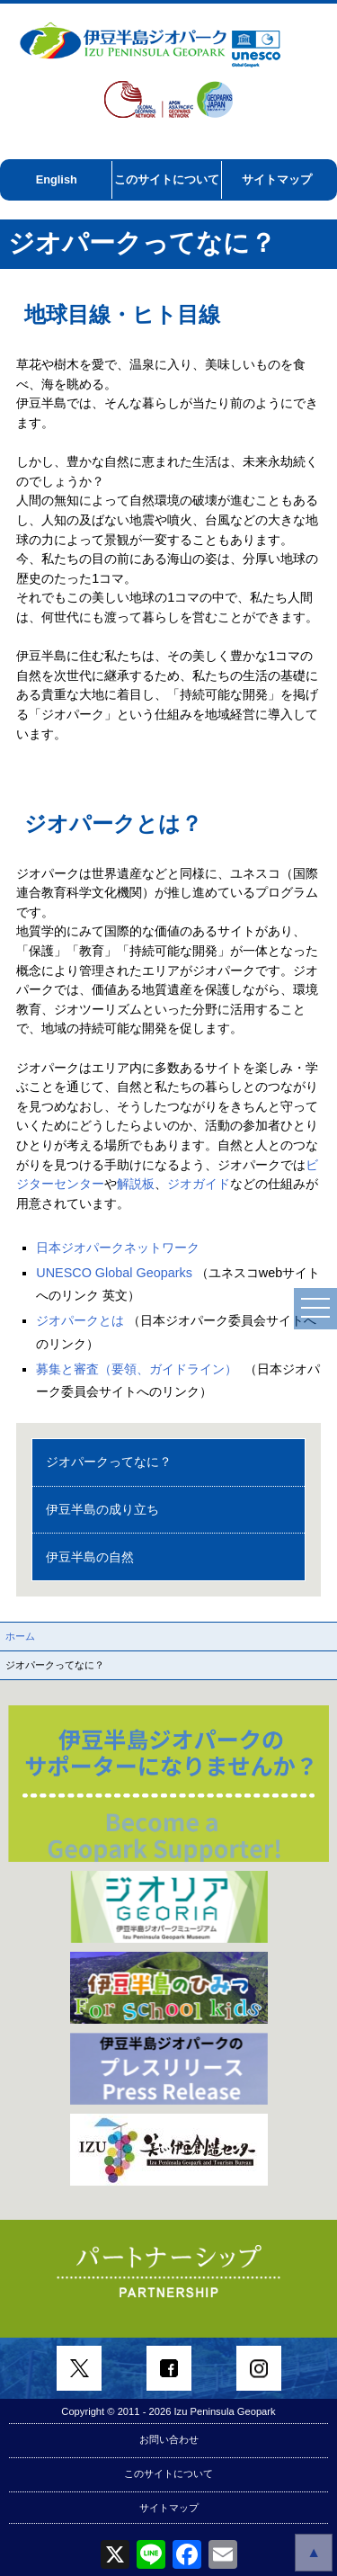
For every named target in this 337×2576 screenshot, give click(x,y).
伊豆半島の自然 (90, 1557)
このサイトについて (166, 179)
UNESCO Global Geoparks (114, 1273)
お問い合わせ (169, 2439)
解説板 (136, 1183)
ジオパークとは (80, 1320)
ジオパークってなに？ (109, 1461)
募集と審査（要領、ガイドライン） (136, 1369)
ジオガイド (198, 1183)
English (56, 179)
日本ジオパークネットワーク (118, 1247)
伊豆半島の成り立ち (102, 1509)
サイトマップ (277, 179)
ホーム (20, 1636)
